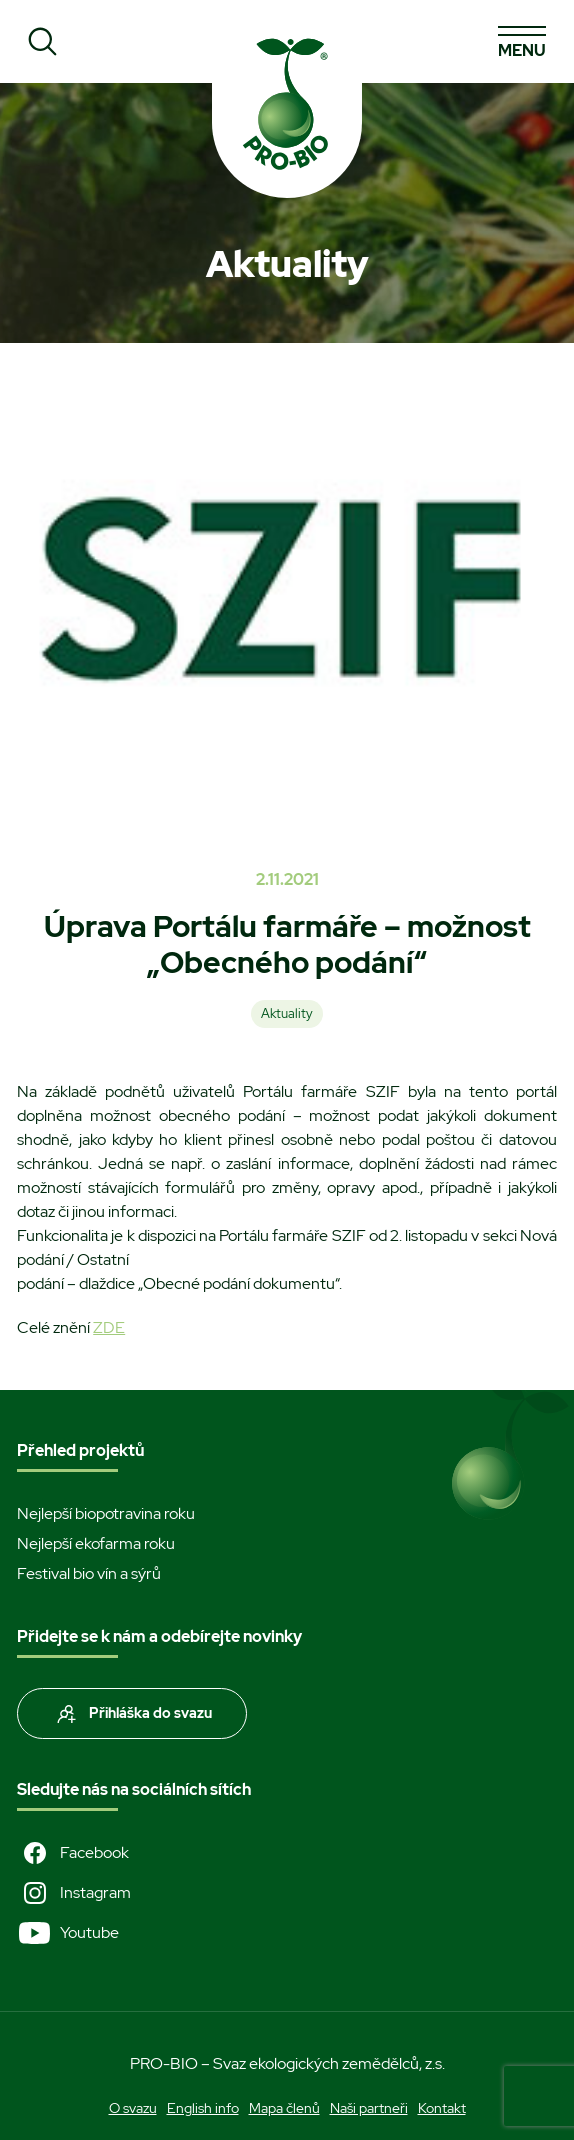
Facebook (73, 1853)
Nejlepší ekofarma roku (96, 1543)
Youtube (68, 1933)
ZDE (109, 1327)
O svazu (133, 2108)
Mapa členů (284, 2108)
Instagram (74, 1893)
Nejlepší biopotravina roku (106, 1513)
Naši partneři (369, 2108)
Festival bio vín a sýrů (89, 1573)
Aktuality (287, 1013)
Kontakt (442, 2108)
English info (203, 2108)
